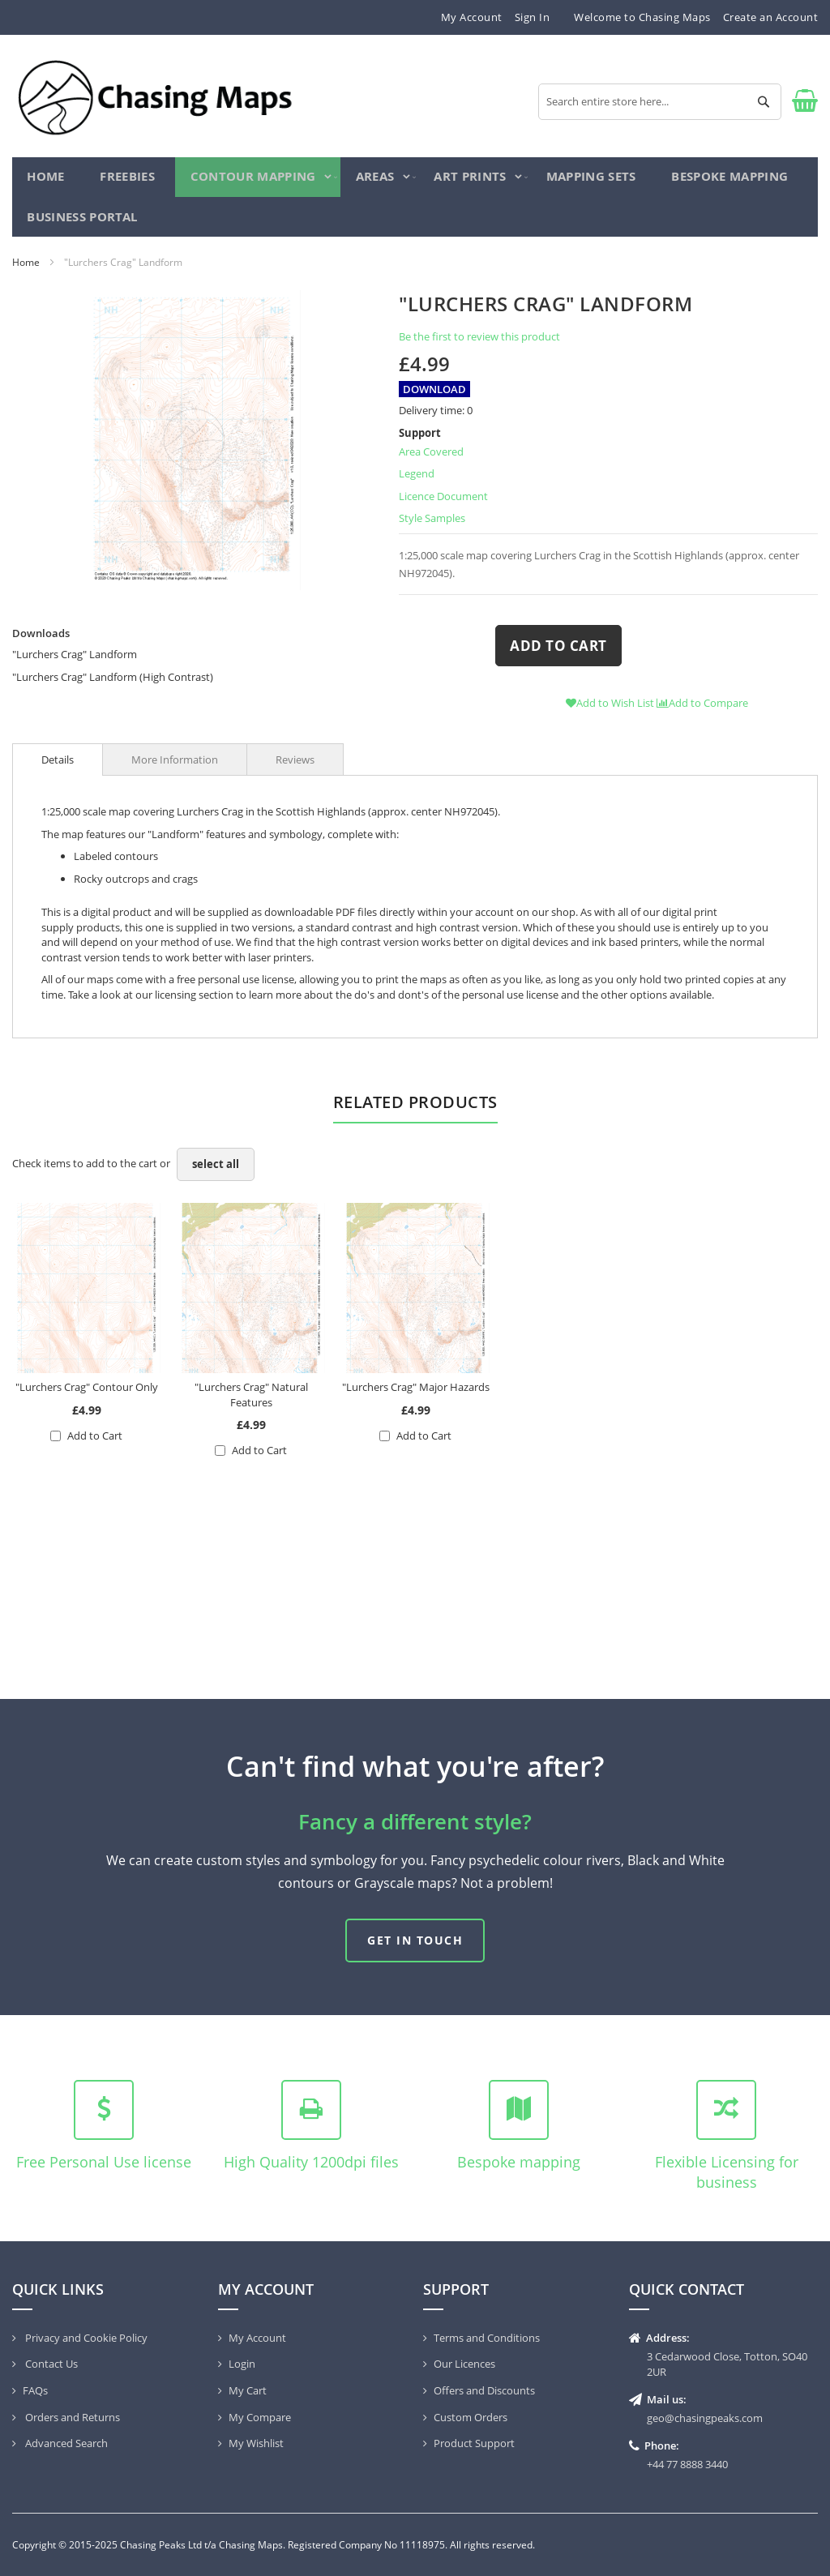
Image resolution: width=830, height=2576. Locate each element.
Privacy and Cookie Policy (85, 2337)
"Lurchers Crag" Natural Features (251, 1406)
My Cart (248, 2390)
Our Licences (464, 2363)
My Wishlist (256, 2443)
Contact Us (50, 2363)
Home (26, 273)
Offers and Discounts (484, 2390)
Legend (416, 484)
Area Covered (431, 462)
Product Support (474, 2443)
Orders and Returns (71, 2417)
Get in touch (415, 1940)
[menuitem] (123, 180)
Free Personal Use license (103, 2162)
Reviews (295, 771)
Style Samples (432, 529)
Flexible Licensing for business (726, 2172)
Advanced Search (65, 2443)
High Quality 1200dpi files (311, 2162)
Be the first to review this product (479, 347)
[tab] (57, 771)
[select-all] (216, 1175)
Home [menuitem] (46, 179)
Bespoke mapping (518, 2162)
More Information (174, 771)
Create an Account (771, 17)
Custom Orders (470, 2417)
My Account (472, 17)
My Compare (260, 2417)
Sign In (532, 17)
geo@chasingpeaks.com (705, 2418)
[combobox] (659, 101)
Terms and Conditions (487, 2337)
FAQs (35, 2390)
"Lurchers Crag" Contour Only (86, 1398)
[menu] (415, 202)
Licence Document (443, 507)
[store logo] (154, 96)
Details (57, 771)
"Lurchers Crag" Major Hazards (416, 1398)
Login (242, 2363)
